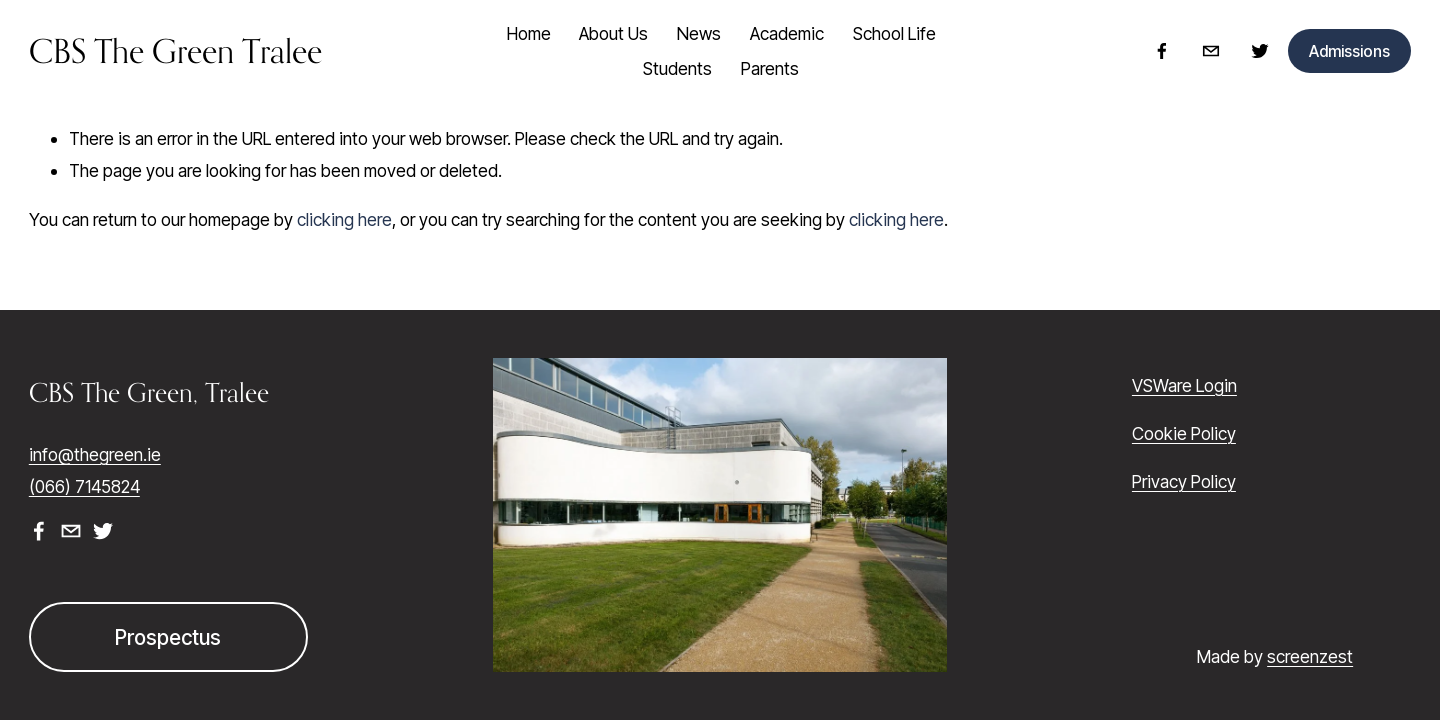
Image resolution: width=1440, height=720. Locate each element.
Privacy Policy (1184, 481)
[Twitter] (1260, 51)
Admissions (1349, 51)
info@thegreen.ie (95, 454)
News (699, 33)
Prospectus (168, 637)
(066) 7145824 (84, 486)
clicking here (344, 219)
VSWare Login (1184, 385)
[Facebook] (1162, 51)
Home (529, 33)
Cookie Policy (1184, 433)
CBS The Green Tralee (175, 51)
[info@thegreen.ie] (1211, 51)
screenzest (1310, 656)
